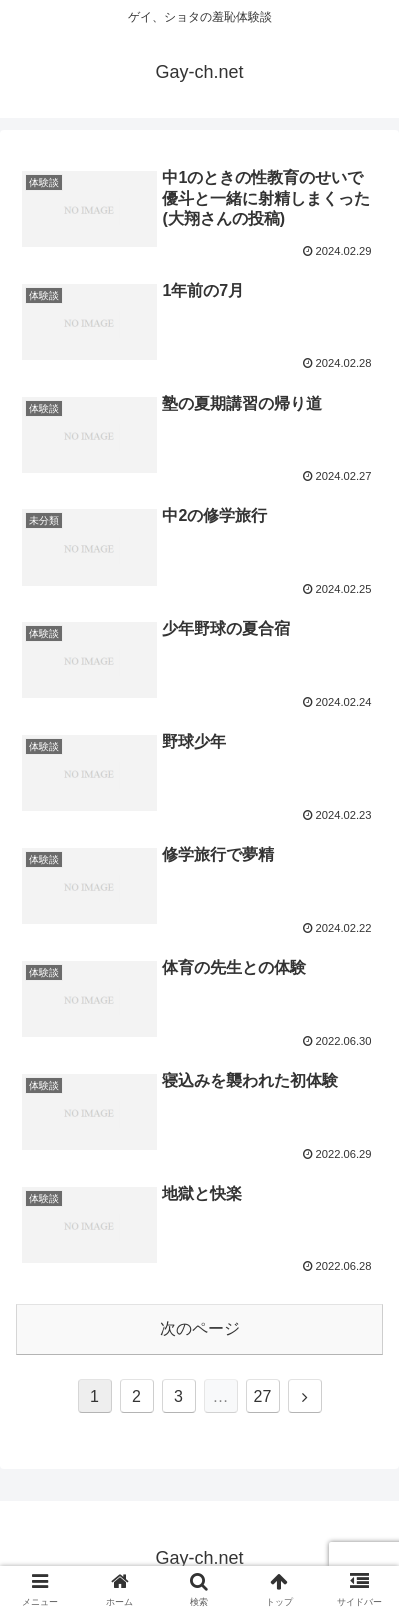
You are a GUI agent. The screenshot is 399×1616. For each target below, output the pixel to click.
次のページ (200, 1328)
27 (263, 1396)
